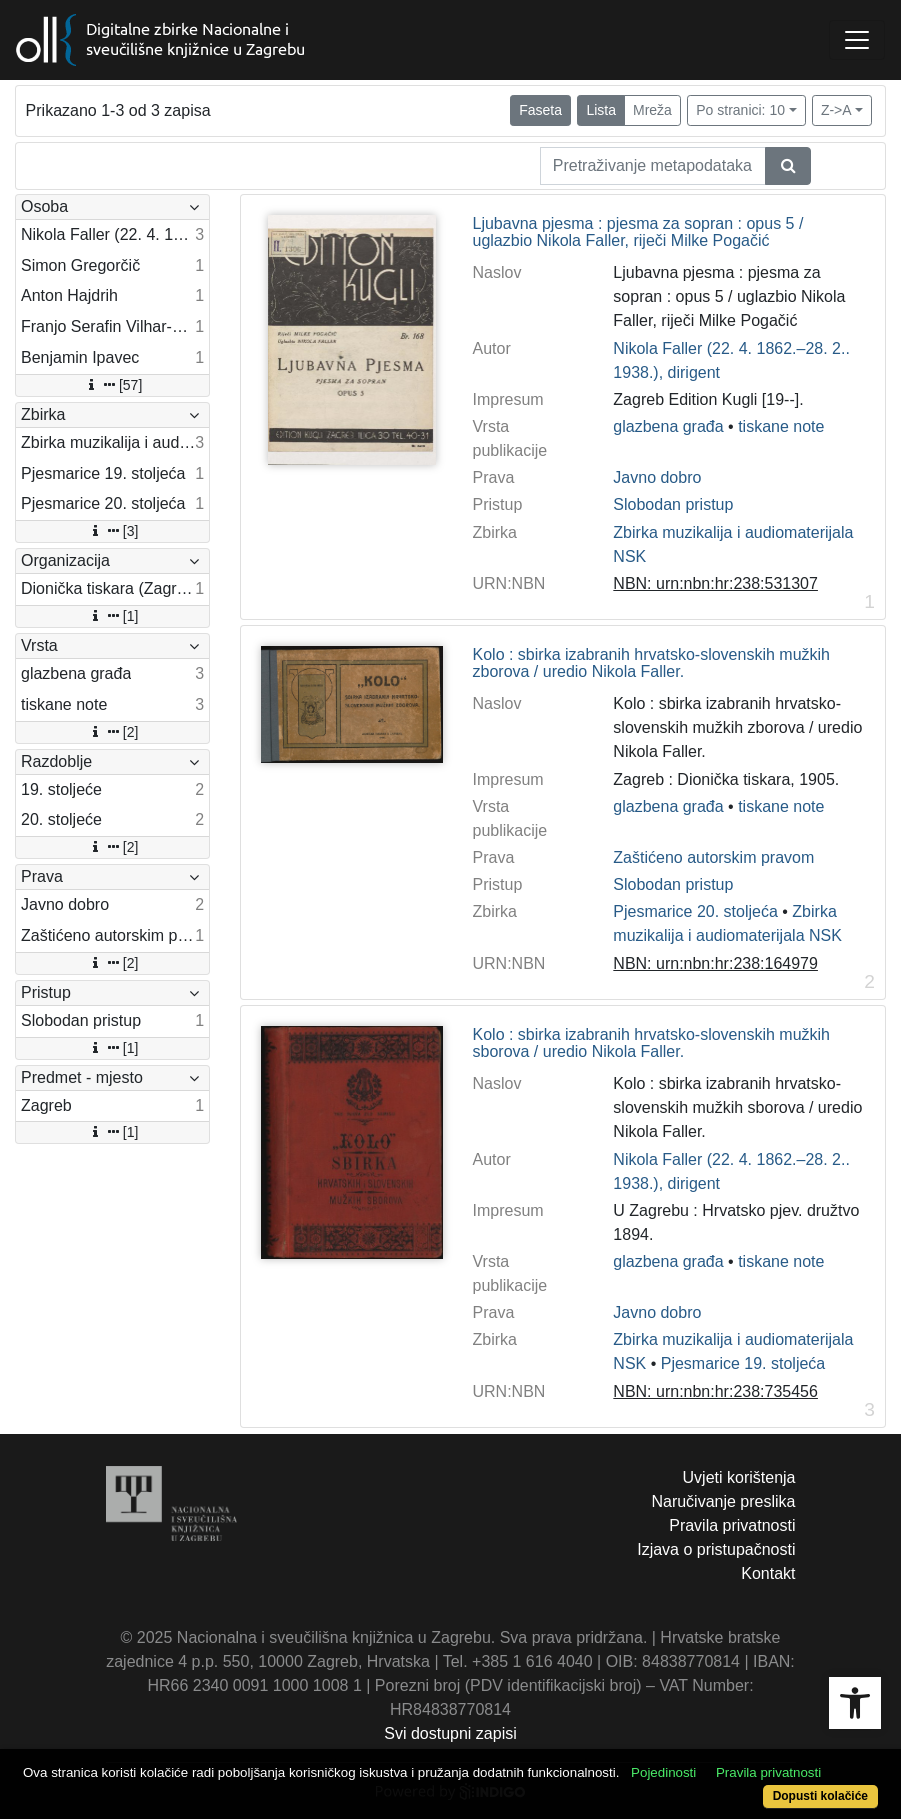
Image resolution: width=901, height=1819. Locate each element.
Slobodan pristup (673, 504)
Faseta (540, 110)
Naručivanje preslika (723, 1501)
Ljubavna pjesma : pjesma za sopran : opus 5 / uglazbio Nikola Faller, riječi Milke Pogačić (638, 232)
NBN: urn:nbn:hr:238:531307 (715, 583)
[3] (113, 531)
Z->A (836, 110)
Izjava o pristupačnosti (716, 1549)
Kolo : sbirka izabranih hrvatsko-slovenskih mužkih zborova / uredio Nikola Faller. (651, 663)
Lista (601, 110)
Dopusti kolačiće (820, 1796)
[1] (113, 616)
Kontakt (768, 1573)
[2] (113, 732)
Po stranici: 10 (740, 110)
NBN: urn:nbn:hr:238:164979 (715, 963)
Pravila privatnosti (732, 1525)
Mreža (652, 110)
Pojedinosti (663, 1772)
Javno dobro (657, 477)
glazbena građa (668, 426)
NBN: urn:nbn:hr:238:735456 (715, 1391)
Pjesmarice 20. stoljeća (695, 911)
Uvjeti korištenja (739, 1477)
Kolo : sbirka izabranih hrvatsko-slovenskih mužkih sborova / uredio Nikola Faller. (651, 1043)
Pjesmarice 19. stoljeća (743, 1363)
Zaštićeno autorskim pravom (713, 857)
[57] (112, 385)
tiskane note (781, 426)
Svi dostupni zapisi (450, 1733)
